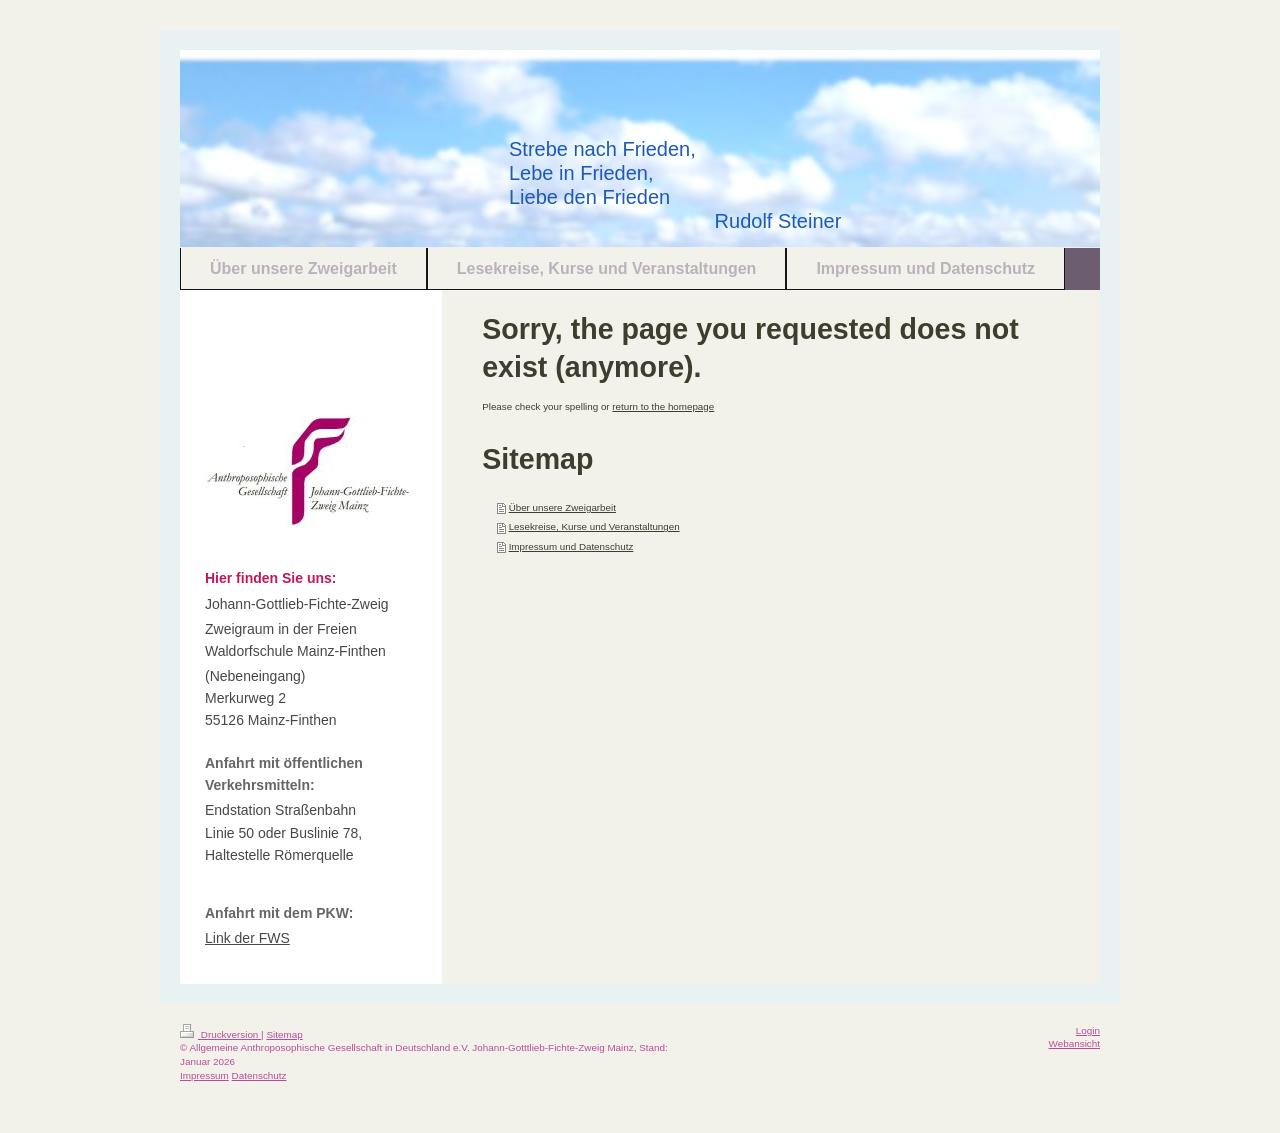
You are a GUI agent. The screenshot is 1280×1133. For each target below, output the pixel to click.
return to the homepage (663, 406)
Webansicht (1074, 1043)
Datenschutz (259, 1075)
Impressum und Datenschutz (571, 546)
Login (1088, 1030)
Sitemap (284, 1034)
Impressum (204, 1075)
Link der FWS (247, 938)
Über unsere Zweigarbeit (562, 507)
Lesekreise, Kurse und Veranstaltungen (594, 526)
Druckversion (220, 1034)
